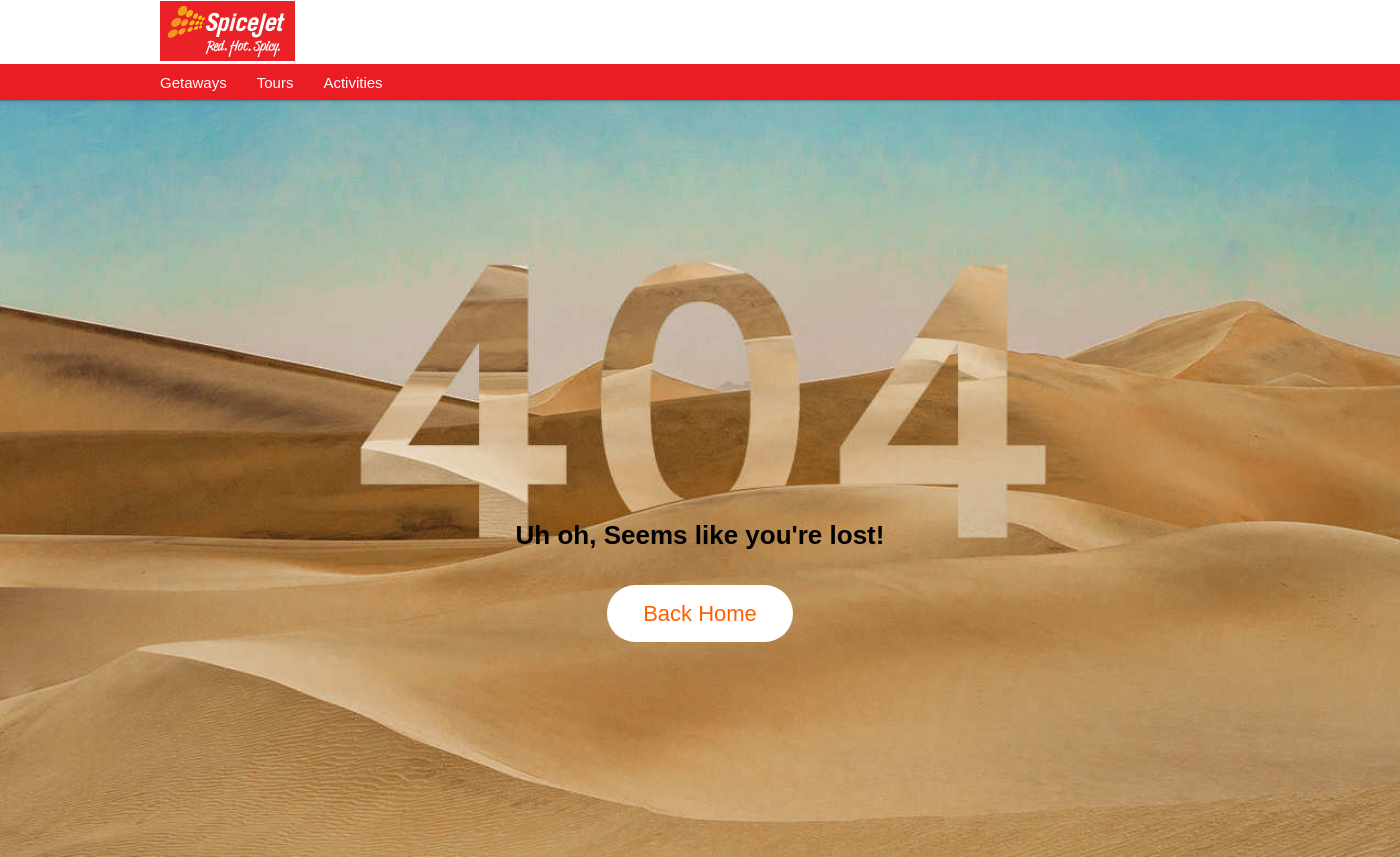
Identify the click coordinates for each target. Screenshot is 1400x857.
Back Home (700, 613)
